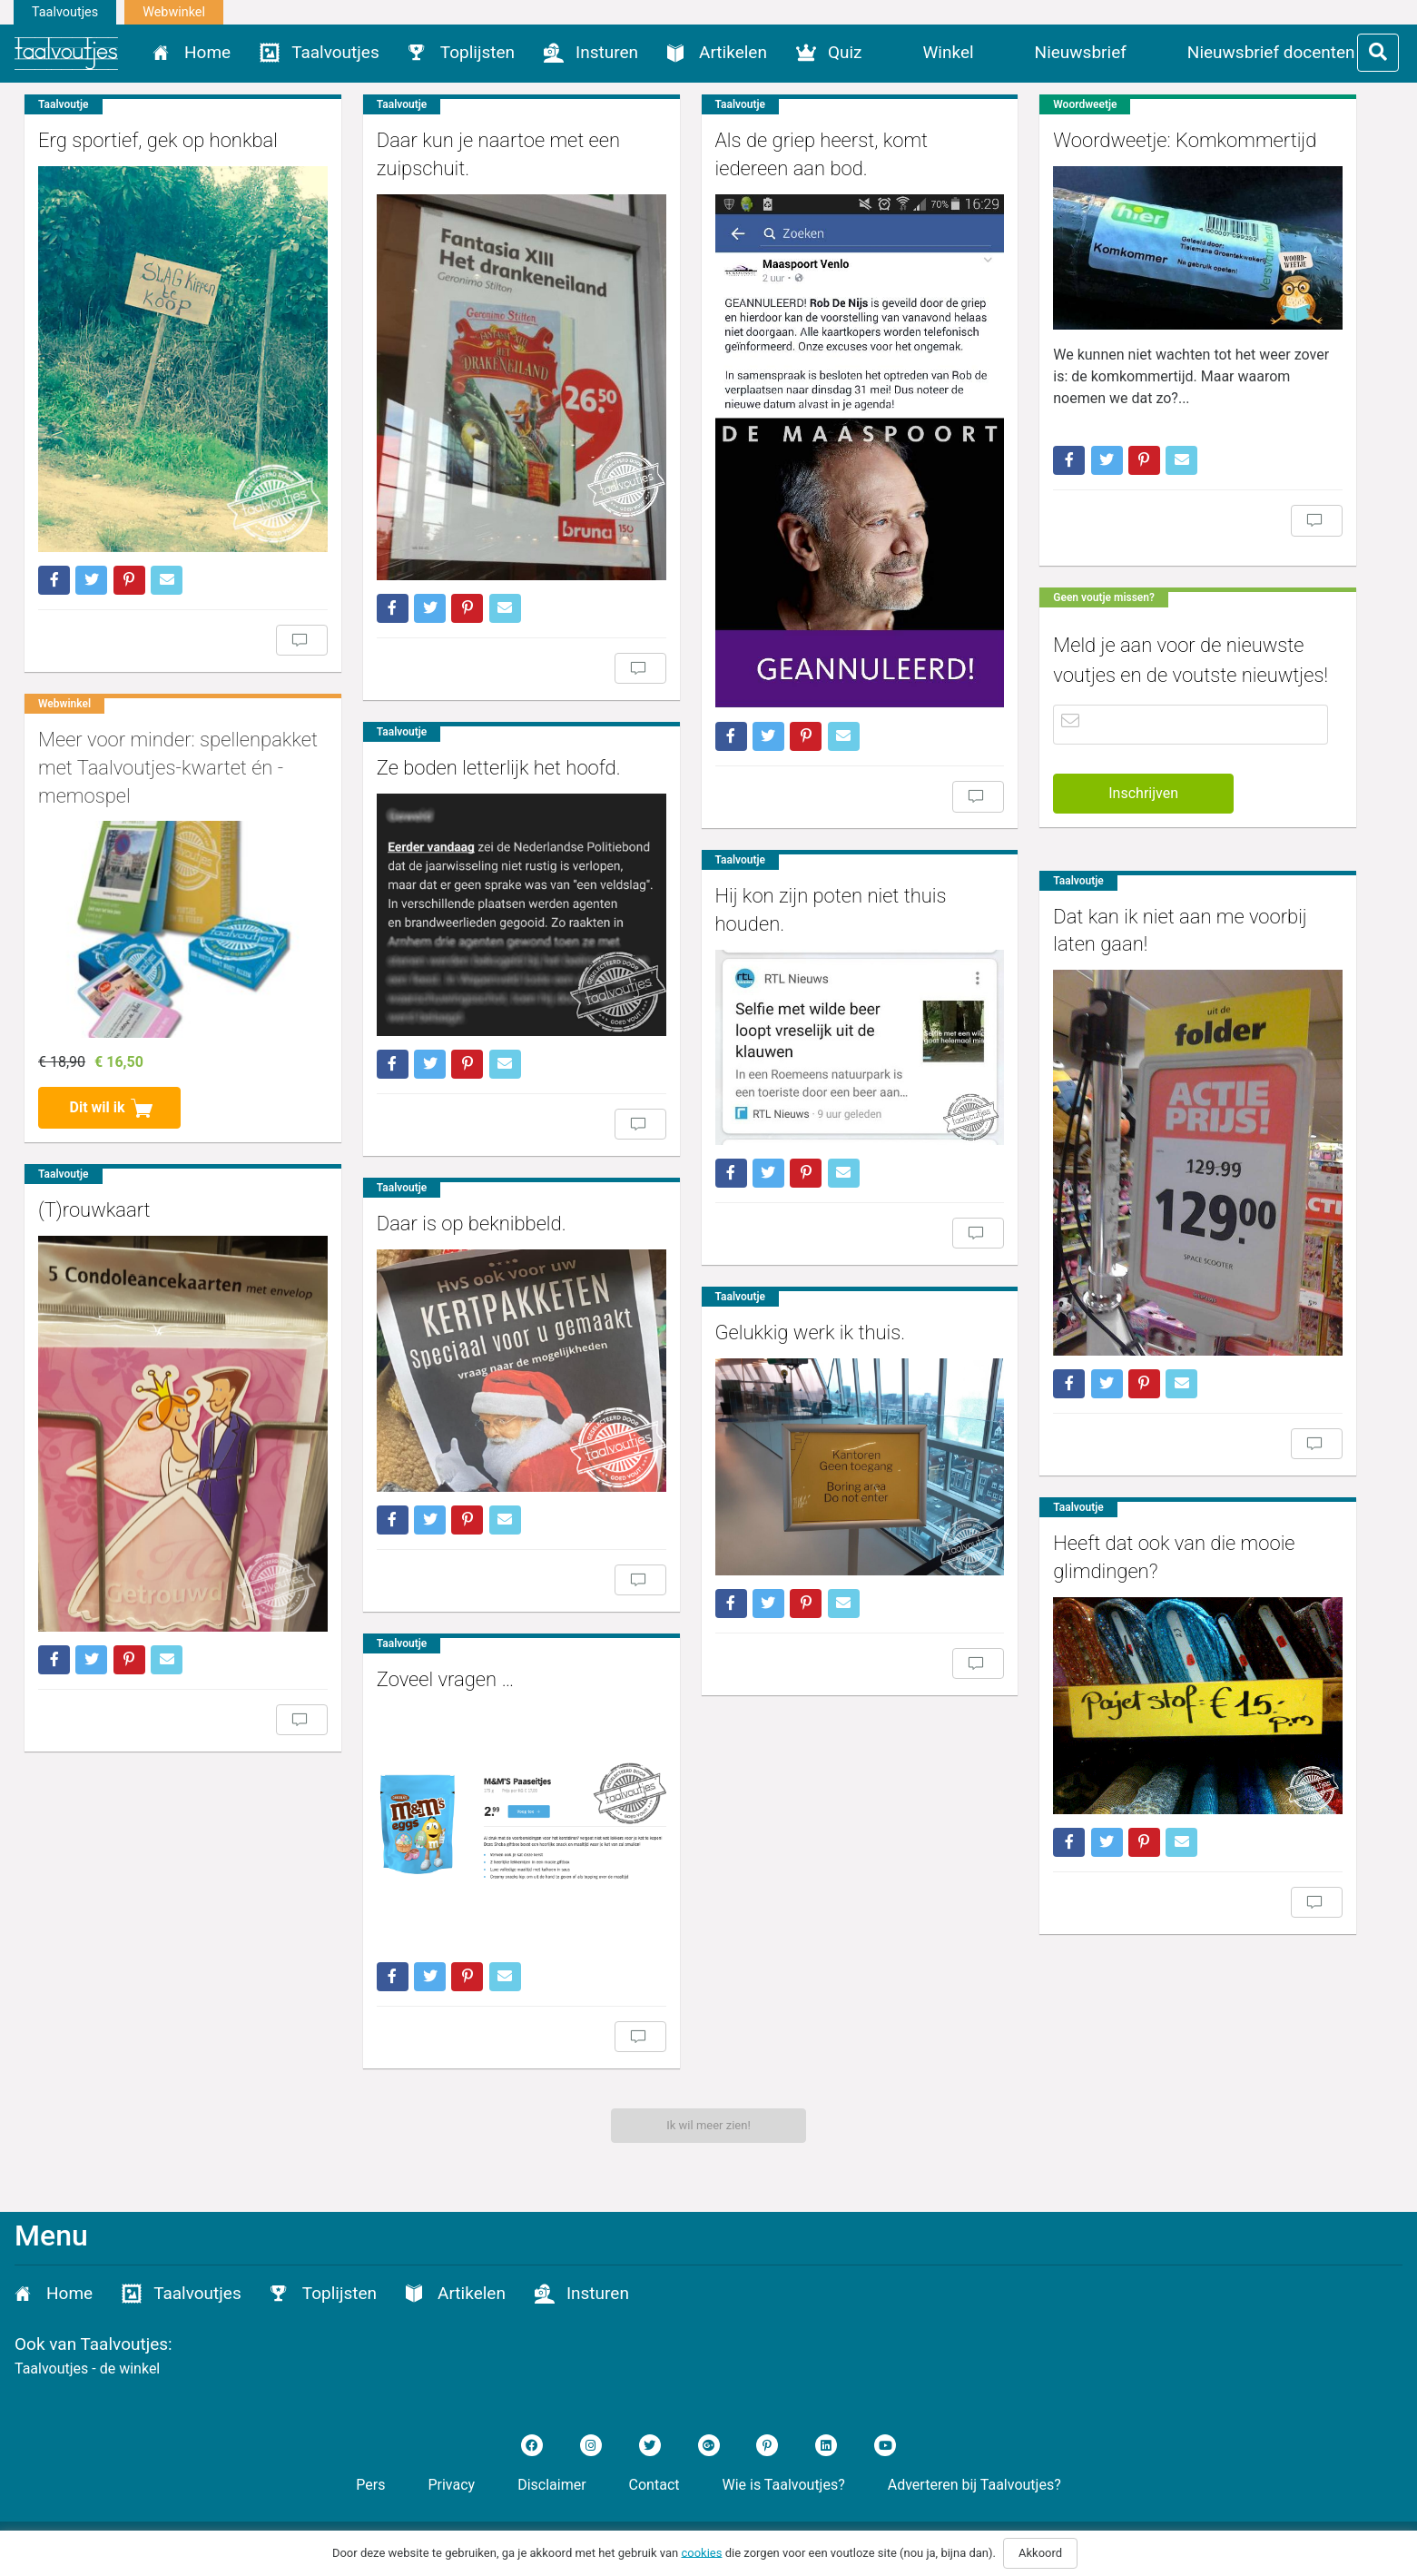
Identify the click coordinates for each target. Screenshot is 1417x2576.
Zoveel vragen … (445, 1679)
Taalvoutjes (65, 12)
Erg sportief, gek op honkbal (158, 140)
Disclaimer (551, 2484)
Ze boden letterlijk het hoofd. (499, 767)
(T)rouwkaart (94, 1210)
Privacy (451, 2484)
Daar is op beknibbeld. (471, 1223)
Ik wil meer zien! (708, 2125)
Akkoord (1040, 2553)
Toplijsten (477, 52)
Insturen (607, 52)
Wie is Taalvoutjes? (784, 2484)
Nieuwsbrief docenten (1271, 52)
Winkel (948, 52)
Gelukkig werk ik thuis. (810, 1332)
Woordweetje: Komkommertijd (1184, 140)
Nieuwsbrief (1081, 52)
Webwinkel (174, 12)
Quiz (845, 52)
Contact (654, 2484)
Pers (370, 2484)
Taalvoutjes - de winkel (87, 2368)
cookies (701, 2552)
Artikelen (733, 52)
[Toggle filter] (1378, 53)
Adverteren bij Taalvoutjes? (974, 2484)
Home (207, 52)
